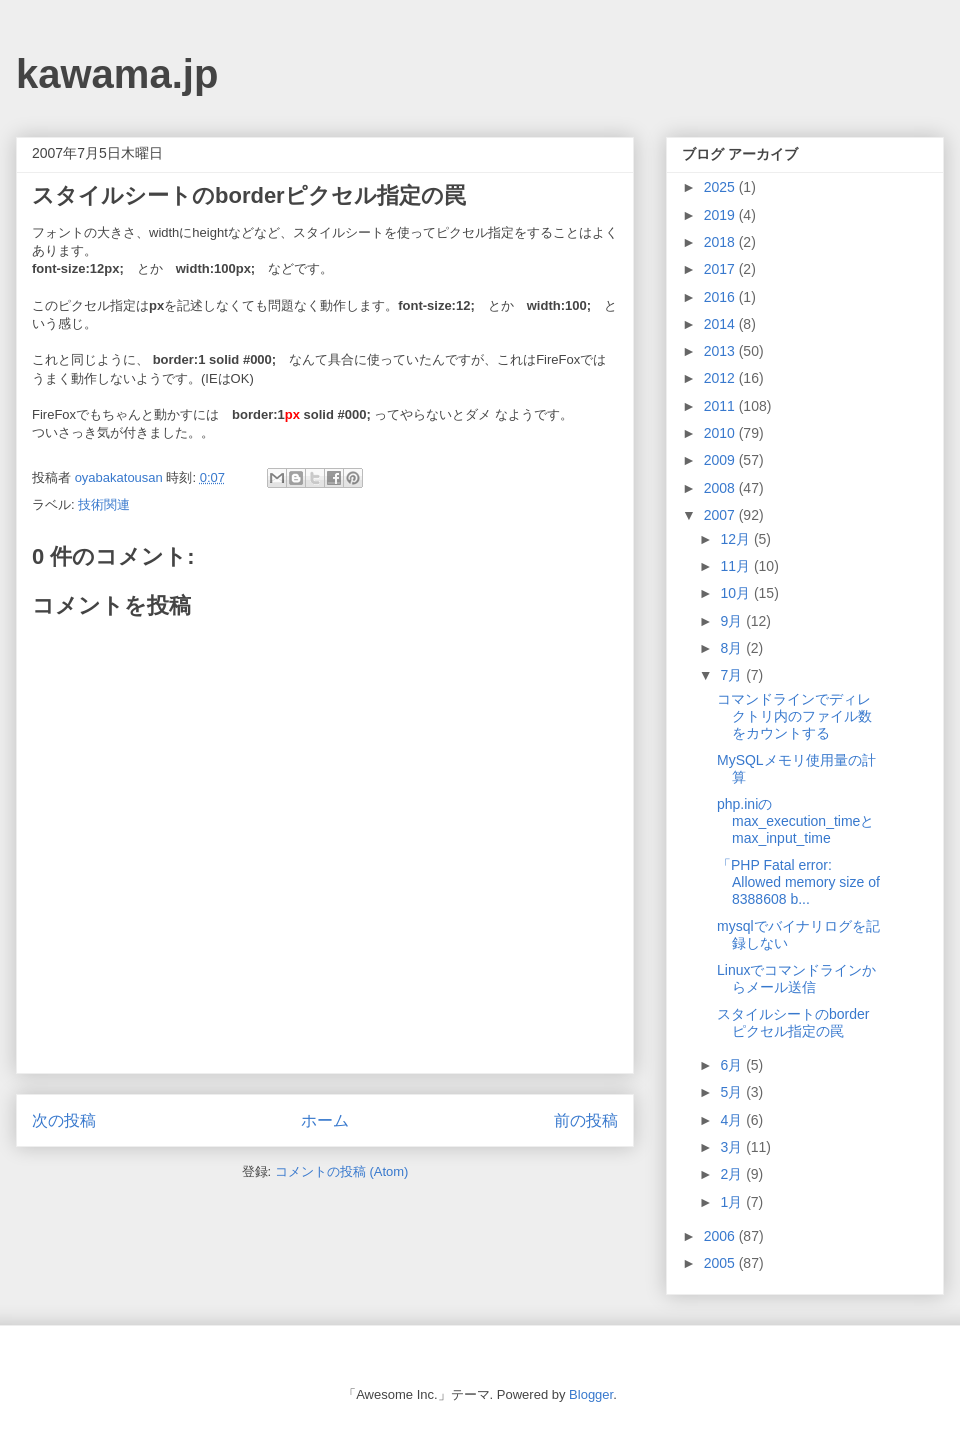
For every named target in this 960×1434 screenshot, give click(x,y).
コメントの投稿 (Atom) (342, 1171)
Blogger (591, 1394)
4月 (733, 1120)
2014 (721, 324)
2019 (721, 215)
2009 (721, 460)
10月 (736, 593)
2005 (721, 1263)
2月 (733, 1174)
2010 (721, 433)
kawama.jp (117, 74)
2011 (721, 406)
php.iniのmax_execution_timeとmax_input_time (795, 821)
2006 (721, 1236)
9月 (733, 621)
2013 (721, 351)
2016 (721, 297)
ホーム (325, 1120)
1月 (733, 1202)
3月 (733, 1147)
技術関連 (104, 504)
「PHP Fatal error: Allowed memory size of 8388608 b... (798, 882)
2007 (721, 515)
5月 (733, 1092)
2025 (721, 187)
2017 (721, 269)
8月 (733, 648)
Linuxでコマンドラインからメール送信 (796, 978)
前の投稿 (586, 1120)
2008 (721, 488)
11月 (736, 566)
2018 (721, 242)
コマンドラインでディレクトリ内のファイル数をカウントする (794, 716)
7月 (733, 675)
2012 (721, 378)
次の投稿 (64, 1120)
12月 (736, 539)
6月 (733, 1065)
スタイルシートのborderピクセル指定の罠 (793, 1022)
